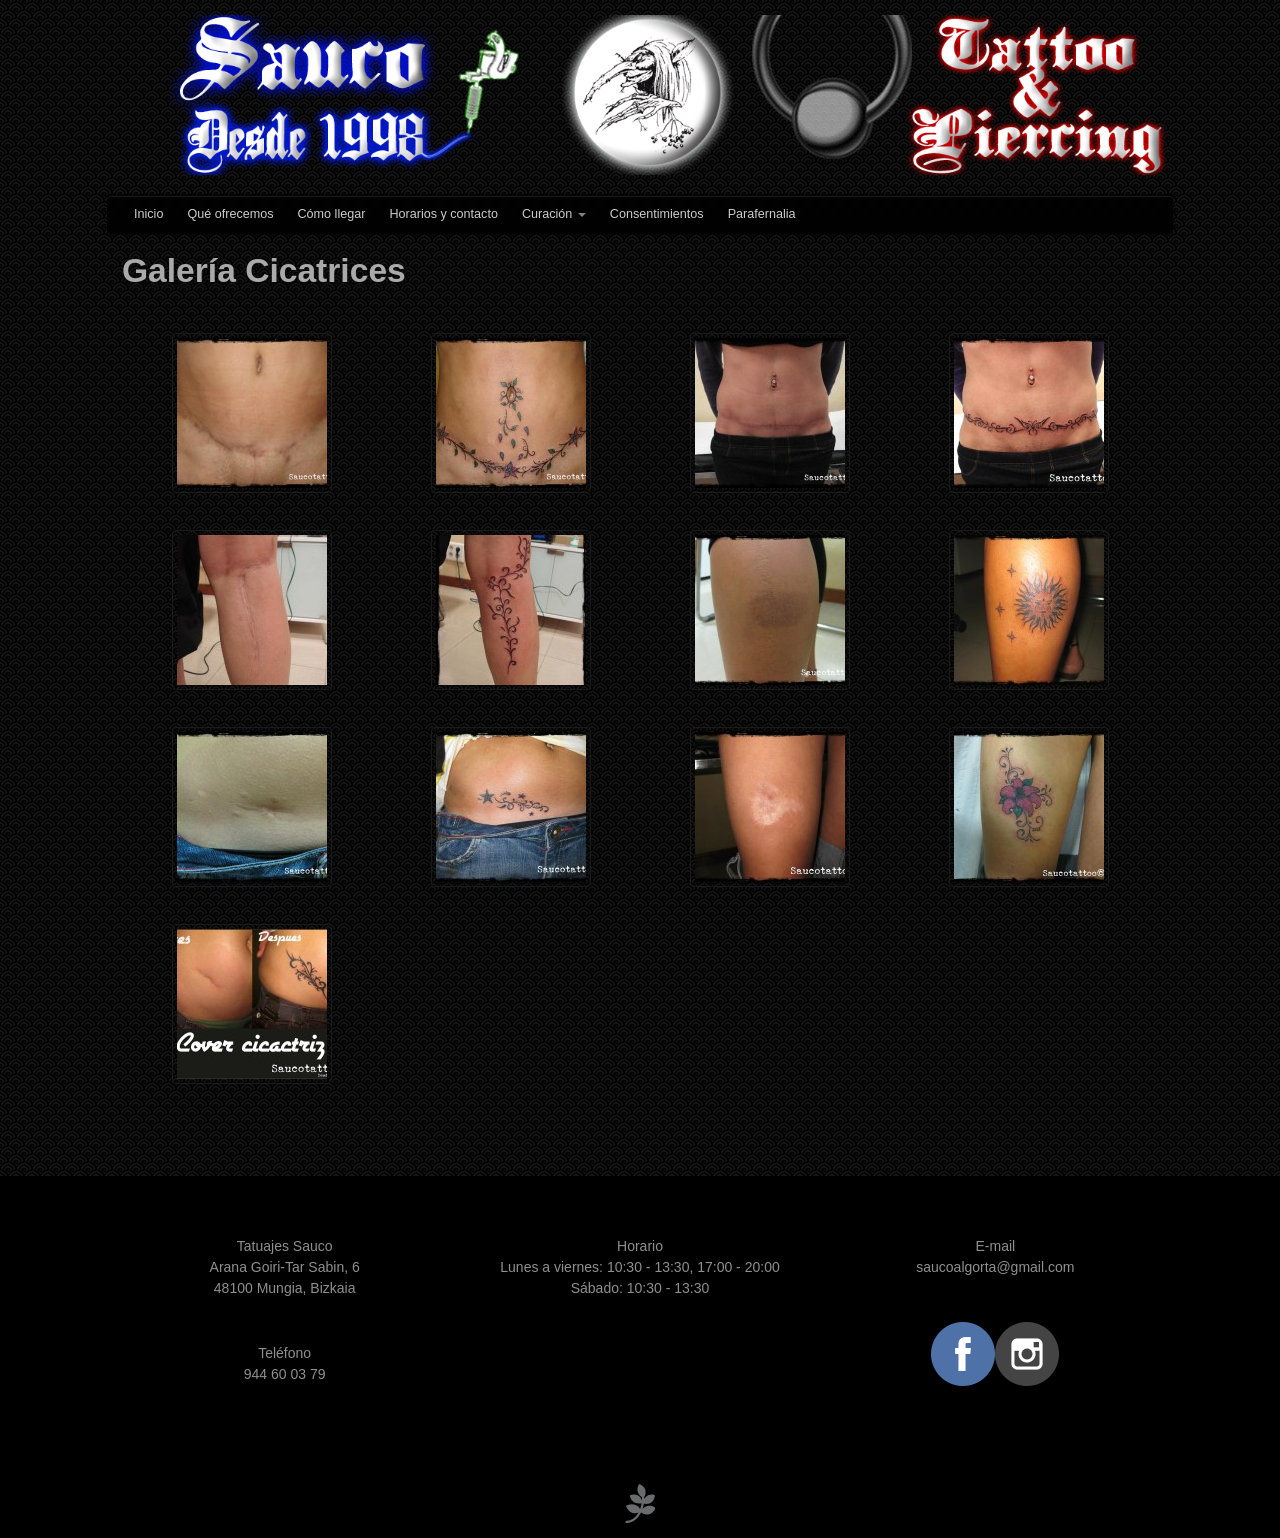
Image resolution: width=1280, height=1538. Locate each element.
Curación (554, 214)
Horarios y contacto (443, 214)
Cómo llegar (332, 214)
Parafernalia (762, 214)
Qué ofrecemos (230, 214)
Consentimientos (657, 214)
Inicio (148, 214)
